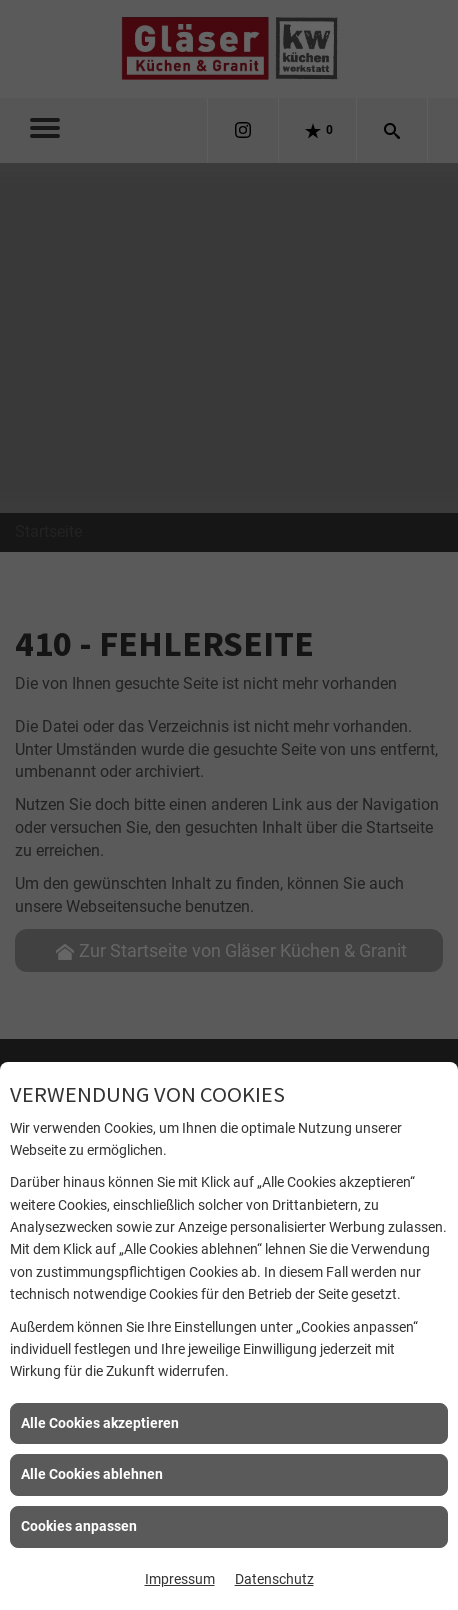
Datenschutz (274, 1579)
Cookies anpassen (79, 1526)
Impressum (180, 1579)
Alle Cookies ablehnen (92, 1474)
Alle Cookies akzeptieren (100, 1423)
